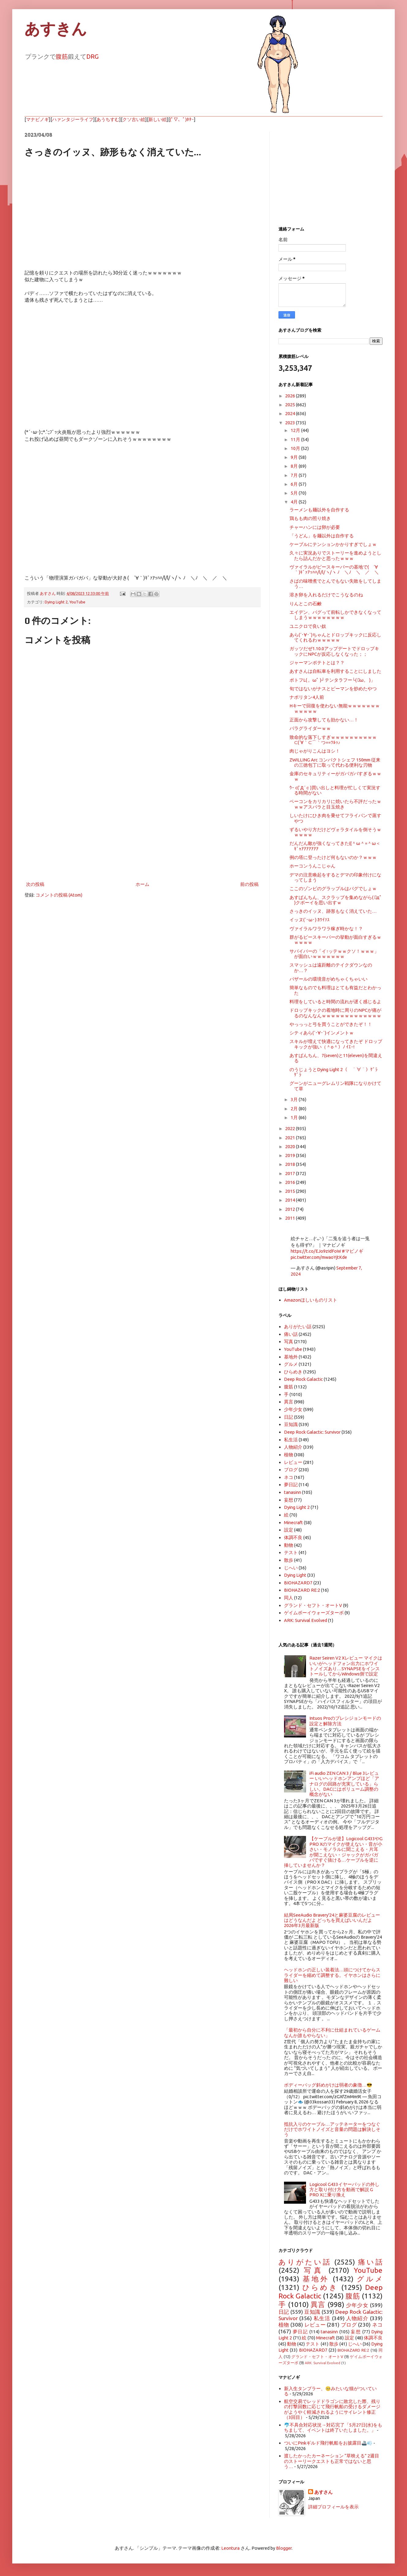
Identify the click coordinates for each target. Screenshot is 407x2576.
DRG (92, 56)
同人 (288, 1597)
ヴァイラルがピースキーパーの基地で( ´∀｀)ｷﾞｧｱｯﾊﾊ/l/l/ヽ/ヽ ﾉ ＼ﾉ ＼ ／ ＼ (334, 569)
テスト (291, 1552)
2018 (290, 1164)
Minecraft (293, 1522)
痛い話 (291, 1334)
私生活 (291, 1439)
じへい (291, 1567)
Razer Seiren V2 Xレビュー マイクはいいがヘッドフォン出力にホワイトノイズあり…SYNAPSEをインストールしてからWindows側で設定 (345, 1665)
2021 (290, 1137)
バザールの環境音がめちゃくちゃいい (328, 979)
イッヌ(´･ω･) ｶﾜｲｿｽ (309, 919)
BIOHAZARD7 (298, 1582)
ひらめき (293, 1371)
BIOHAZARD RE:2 (302, 1590)
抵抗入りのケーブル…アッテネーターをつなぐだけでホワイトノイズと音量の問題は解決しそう (332, 2129)
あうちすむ (107, 119)
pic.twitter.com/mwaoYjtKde (319, 1257)
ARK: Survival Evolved (305, 1620)
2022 (290, 1128)
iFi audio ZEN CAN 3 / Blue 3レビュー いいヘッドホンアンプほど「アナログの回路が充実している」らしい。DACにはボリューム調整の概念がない (344, 1784)
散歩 (288, 1560)
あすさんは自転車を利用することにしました (335, 671)
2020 (290, 1146)
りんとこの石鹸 (305, 603)
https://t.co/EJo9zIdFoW (316, 1251)
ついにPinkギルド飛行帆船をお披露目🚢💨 (328, 2442)
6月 (295, 484)
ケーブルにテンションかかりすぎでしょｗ (333, 544)
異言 (288, 1401)
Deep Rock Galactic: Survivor (312, 1432)
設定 (288, 1529)
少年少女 (293, 1409)
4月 (295, 501)
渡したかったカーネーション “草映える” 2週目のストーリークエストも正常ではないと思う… (331, 2461)
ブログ (291, 1469)
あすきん (55, 29)
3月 (295, 1099)
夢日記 (291, 1484)
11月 (296, 439)
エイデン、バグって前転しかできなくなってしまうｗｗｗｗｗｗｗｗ (335, 615)
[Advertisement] (142, 829)
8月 (295, 466)
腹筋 (62, 56)
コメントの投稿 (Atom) (58, 894)
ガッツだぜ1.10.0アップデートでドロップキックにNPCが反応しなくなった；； (334, 651)
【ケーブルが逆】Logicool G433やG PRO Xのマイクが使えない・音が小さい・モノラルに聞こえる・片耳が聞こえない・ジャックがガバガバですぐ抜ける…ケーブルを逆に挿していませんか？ (333, 1852)
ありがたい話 (298, 1326)
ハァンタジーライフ (72, 119)
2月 (295, 1108)
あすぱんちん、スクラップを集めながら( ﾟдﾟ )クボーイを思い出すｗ (335, 900)
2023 (290, 422)
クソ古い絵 (133, 119)
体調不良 (293, 1537)
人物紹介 (293, 1447)
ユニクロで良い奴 (307, 626)
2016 (290, 1182)
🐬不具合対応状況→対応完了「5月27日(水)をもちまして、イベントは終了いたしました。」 (333, 2427)
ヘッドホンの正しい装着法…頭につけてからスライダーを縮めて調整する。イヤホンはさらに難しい (332, 1975)
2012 (290, 1209)
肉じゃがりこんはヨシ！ (314, 751)
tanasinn (292, 1492)
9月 (295, 457)
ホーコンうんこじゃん (312, 865)
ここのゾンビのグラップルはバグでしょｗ (333, 888)
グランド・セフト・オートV (313, 1605)
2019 (290, 1155)
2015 (290, 1191)
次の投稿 (35, 884)
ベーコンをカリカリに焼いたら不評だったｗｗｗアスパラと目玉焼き (335, 804)
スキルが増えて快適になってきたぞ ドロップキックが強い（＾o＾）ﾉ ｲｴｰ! (335, 1044)
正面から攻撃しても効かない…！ (323, 719)
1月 (295, 1117)
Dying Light (295, 1575)
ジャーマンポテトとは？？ (317, 662)
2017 (290, 1173)
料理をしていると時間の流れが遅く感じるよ (335, 1001)
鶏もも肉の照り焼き (310, 518)
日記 (288, 1417)
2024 (290, 413)
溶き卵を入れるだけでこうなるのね (326, 594)
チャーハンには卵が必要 (314, 527)
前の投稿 (249, 884)
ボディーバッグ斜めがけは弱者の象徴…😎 (328, 2085)
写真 (288, 1341)
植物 (288, 1454)
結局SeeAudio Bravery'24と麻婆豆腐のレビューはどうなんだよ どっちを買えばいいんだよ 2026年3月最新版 (332, 1920)
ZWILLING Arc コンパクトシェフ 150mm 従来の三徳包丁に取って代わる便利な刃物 (334, 762)
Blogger (284, 2548)
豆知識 (291, 1424)
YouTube (77, 602)
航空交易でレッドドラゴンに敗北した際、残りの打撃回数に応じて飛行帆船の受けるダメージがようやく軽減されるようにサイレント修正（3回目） (332, 2409)
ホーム (142, 884)
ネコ (288, 1477)
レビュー (293, 1462)
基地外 (291, 1356)
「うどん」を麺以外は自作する (321, 535)
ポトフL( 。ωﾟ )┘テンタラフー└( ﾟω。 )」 (332, 680)
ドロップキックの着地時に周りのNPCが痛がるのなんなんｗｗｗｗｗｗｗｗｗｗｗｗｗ (335, 1013)
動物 (288, 1545)
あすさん (323, 2492)
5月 (295, 493)
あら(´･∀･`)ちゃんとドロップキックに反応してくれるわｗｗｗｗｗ (335, 637)
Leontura (230, 2548)
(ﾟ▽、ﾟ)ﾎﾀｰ (182, 119)
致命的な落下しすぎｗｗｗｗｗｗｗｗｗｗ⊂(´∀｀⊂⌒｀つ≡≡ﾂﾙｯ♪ (333, 740)
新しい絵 (157, 119)
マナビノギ (37, 119)
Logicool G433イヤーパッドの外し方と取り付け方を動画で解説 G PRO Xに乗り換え (344, 2190)
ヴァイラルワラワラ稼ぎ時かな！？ (326, 928)
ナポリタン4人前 (306, 697)
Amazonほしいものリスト (310, 1300)
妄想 (288, 1499)
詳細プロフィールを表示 (333, 2506)
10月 (296, 448)
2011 (290, 1218)
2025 (290, 404)
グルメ (291, 1364)
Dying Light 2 (56, 602)
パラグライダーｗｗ (310, 728)
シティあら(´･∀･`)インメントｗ (321, 1032)
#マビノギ (352, 1251)
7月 (295, 475)
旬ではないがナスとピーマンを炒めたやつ (333, 688)
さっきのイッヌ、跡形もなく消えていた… (333, 911)
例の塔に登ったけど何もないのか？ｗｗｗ (333, 857)
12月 (296, 430)
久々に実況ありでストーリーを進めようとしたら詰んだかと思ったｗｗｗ (335, 555)
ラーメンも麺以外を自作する (319, 509)
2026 (290, 395)
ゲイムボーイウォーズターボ (314, 1612)
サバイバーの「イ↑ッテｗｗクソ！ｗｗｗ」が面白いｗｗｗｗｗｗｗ (334, 954)
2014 (290, 1200)
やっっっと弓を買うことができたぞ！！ (330, 1024)
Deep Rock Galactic (303, 1379)
